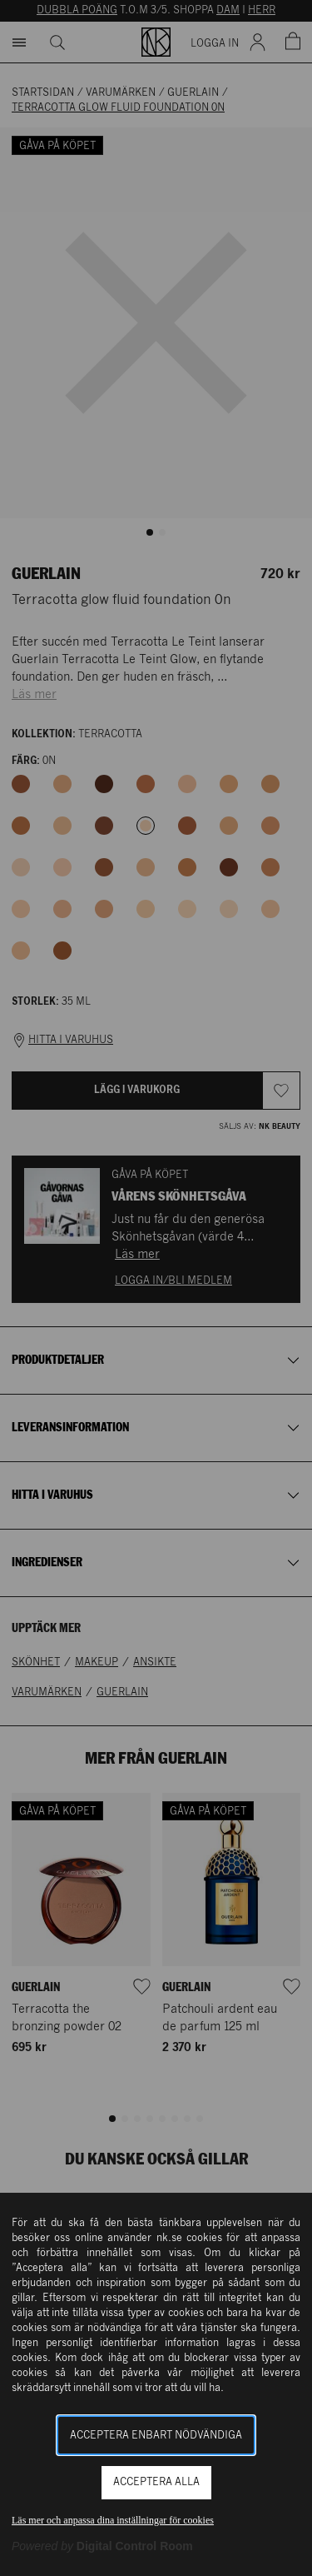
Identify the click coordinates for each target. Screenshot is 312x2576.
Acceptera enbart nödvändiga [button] (156, 2435)
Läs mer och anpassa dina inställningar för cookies (113, 2520)
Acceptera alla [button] (156, 2482)
